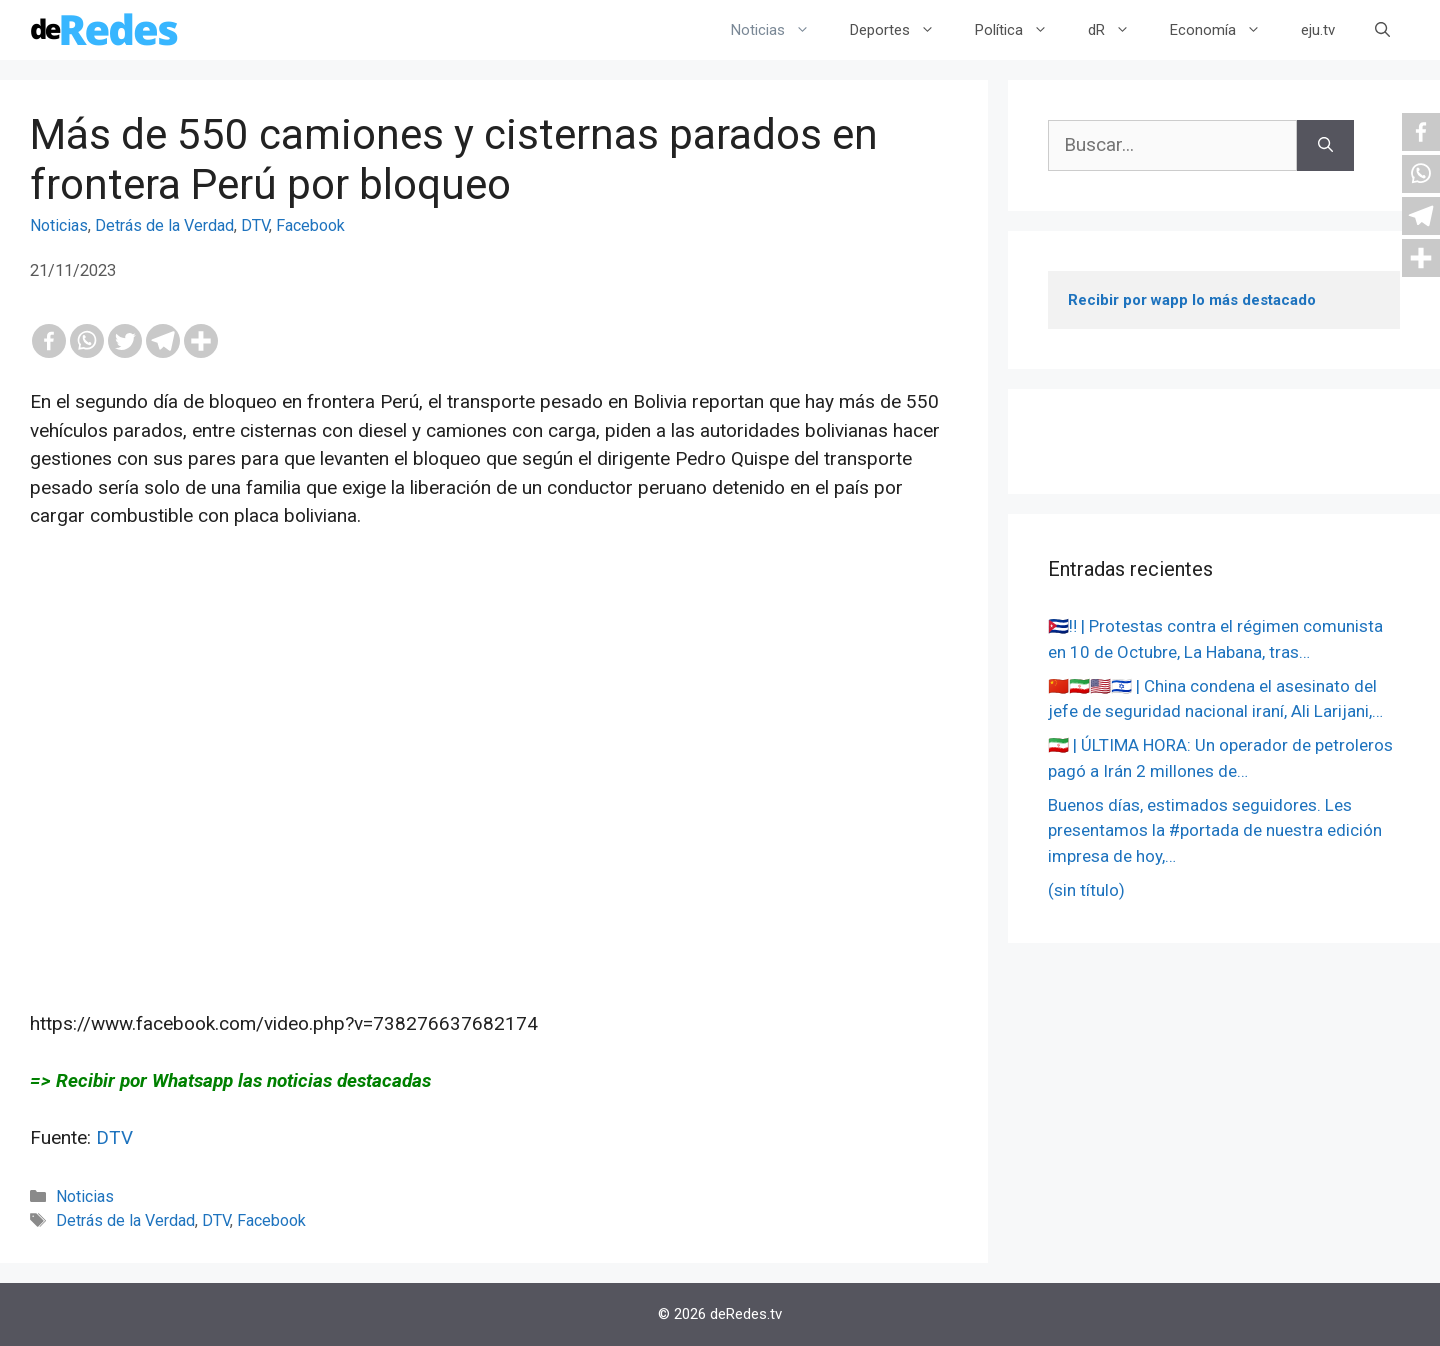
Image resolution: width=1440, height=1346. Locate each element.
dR (1119, 30)
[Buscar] (1325, 145)
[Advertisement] (494, 756)
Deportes (902, 30)
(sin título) (1086, 890)
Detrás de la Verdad (164, 225)
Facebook (310, 225)
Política (1021, 30)
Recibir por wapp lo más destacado (1192, 300)
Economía (1225, 30)
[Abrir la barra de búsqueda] (1382, 30)
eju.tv (1318, 30)
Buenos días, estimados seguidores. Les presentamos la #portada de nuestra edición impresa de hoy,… (1215, 830)
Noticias (780, 30)
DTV (255, 225)
